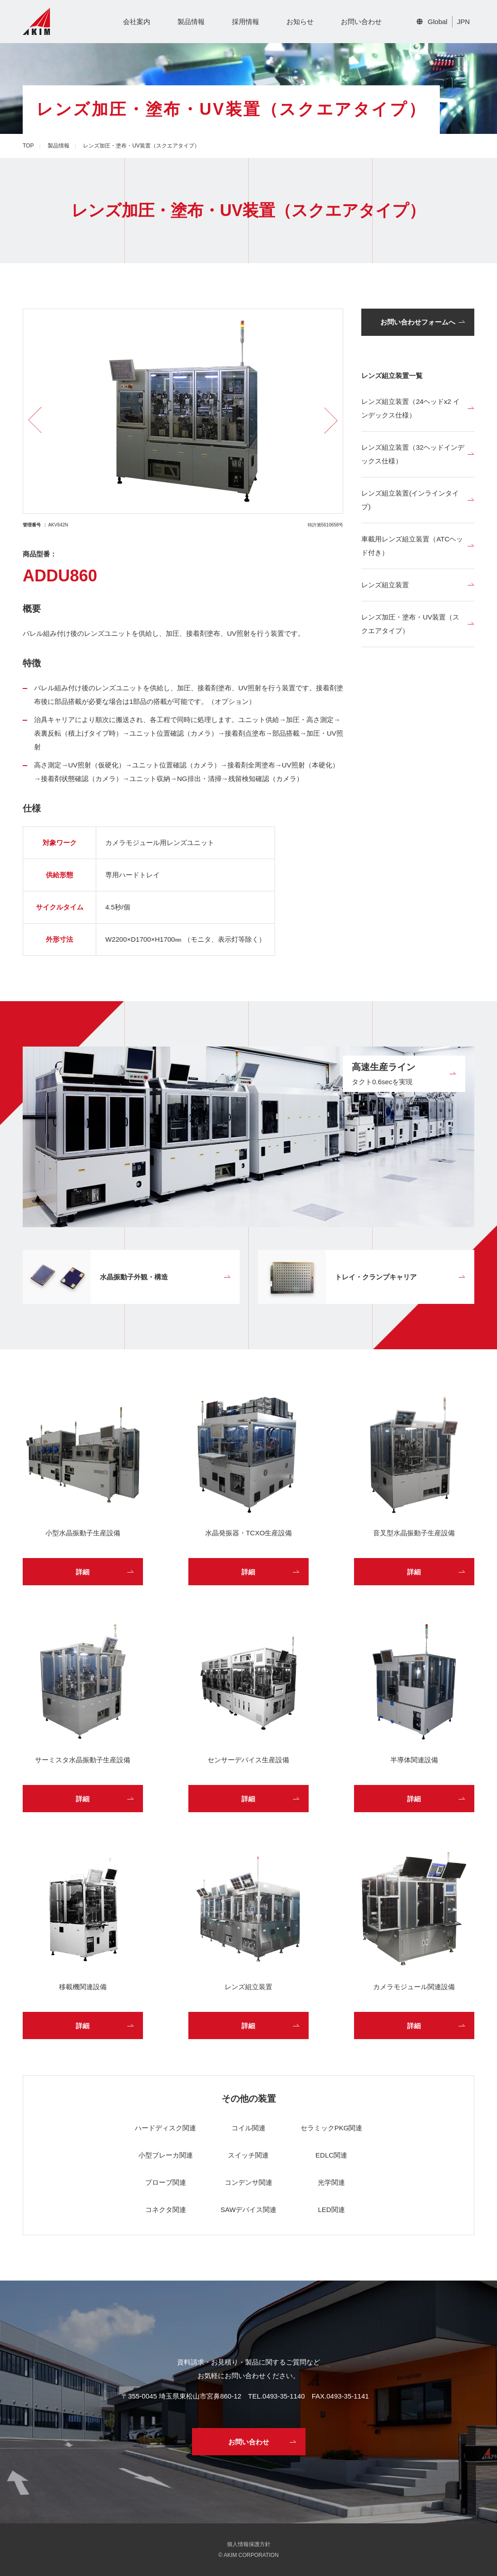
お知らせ (300, 21)
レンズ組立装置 (385, 585)
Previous (41, 420)
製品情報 (191, 21)
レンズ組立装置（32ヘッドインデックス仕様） (412, 454)
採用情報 (245, 21)
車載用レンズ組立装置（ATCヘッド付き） (412, 545)
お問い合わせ (361, 21)
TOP (28, 146)
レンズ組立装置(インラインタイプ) (410, 500)
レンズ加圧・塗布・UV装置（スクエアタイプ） (410, 623)
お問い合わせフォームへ (417, 322)
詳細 (82, 1572)
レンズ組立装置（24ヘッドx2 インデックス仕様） (410, 408)
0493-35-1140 (283, 2396)
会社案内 (136, 21)
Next (325, 420)
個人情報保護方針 (249, 2544)
